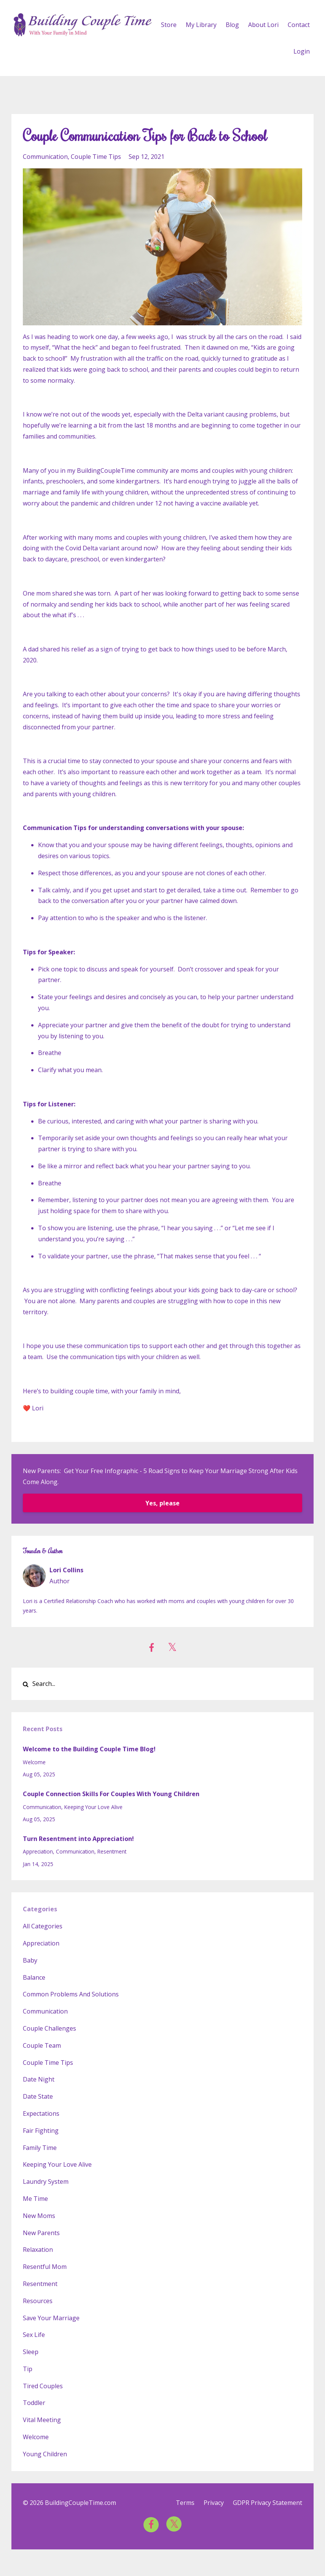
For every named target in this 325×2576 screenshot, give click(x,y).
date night (38, 2079)
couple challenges (49, 2028)
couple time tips (96, 156)
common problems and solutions (71, 1994)
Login (301, 51)
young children (45, 2454)
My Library (201, 25)
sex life (34, 2334)
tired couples (43, 2386)
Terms (185, 2502)
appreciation (38, 1851)
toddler (34, 2403)
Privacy (214, 2502)
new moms (39, 2216)
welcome (34, 1762)
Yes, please (162, 1503)
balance (34, 1977)
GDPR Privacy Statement (267, 2502)
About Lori (263, 25)
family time (40, 2147)
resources (38, 2301)
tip (27, 2369)
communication (45, 156)
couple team (42, 2045)
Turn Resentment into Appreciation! (78, 1839)
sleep (30, 2352)
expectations (41, 2113)
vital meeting (42, 2420)
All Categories (42, 1926)
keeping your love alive (93, 1807)
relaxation (38, 2249)
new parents (41, 2233)
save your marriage (51, 2318)
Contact (299, 25)
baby (30, 1960)
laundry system (46, 2181)
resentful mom (45, 2266)
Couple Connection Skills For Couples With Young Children (111, 1794)
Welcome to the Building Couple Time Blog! (89, 1749)
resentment (111, 1851)
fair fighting (41, 2130)
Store (169, 25)
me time (35, 2198)
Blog (232, 25)
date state (38, 2096)
